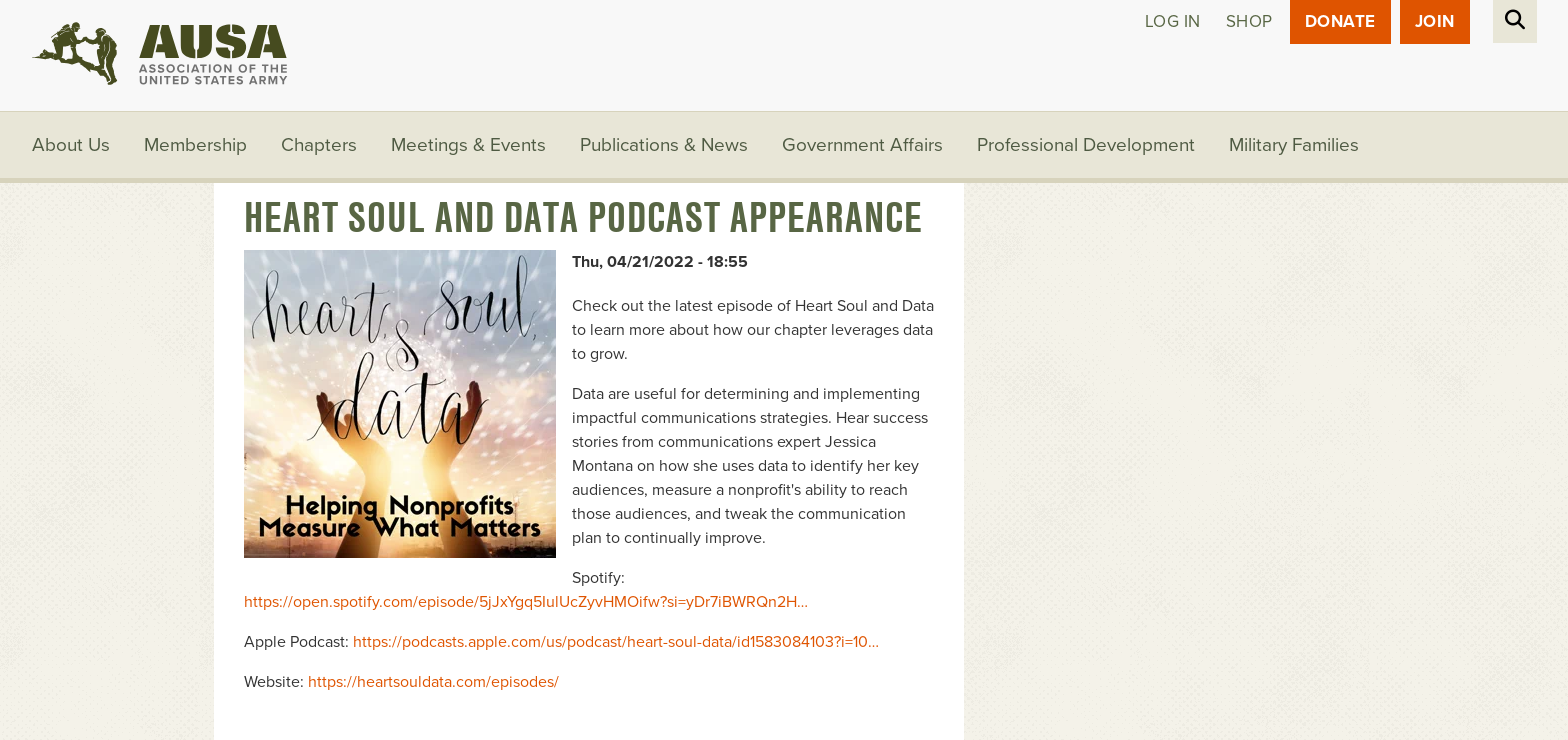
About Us (71, 145)
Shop (1249, 21)
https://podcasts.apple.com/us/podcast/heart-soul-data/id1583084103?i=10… (616, 642)
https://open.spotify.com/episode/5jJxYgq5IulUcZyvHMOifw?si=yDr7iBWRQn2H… (526, 602)
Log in (1173, 21)
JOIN (1435, 21)
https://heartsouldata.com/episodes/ (433, 682)
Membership (195, 145)
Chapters (319, 145)
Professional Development (1086, 145)
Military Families (1294, 145)
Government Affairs (862, 145)
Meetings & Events (468, 145)
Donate (1340, 21)
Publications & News (664, 145)
